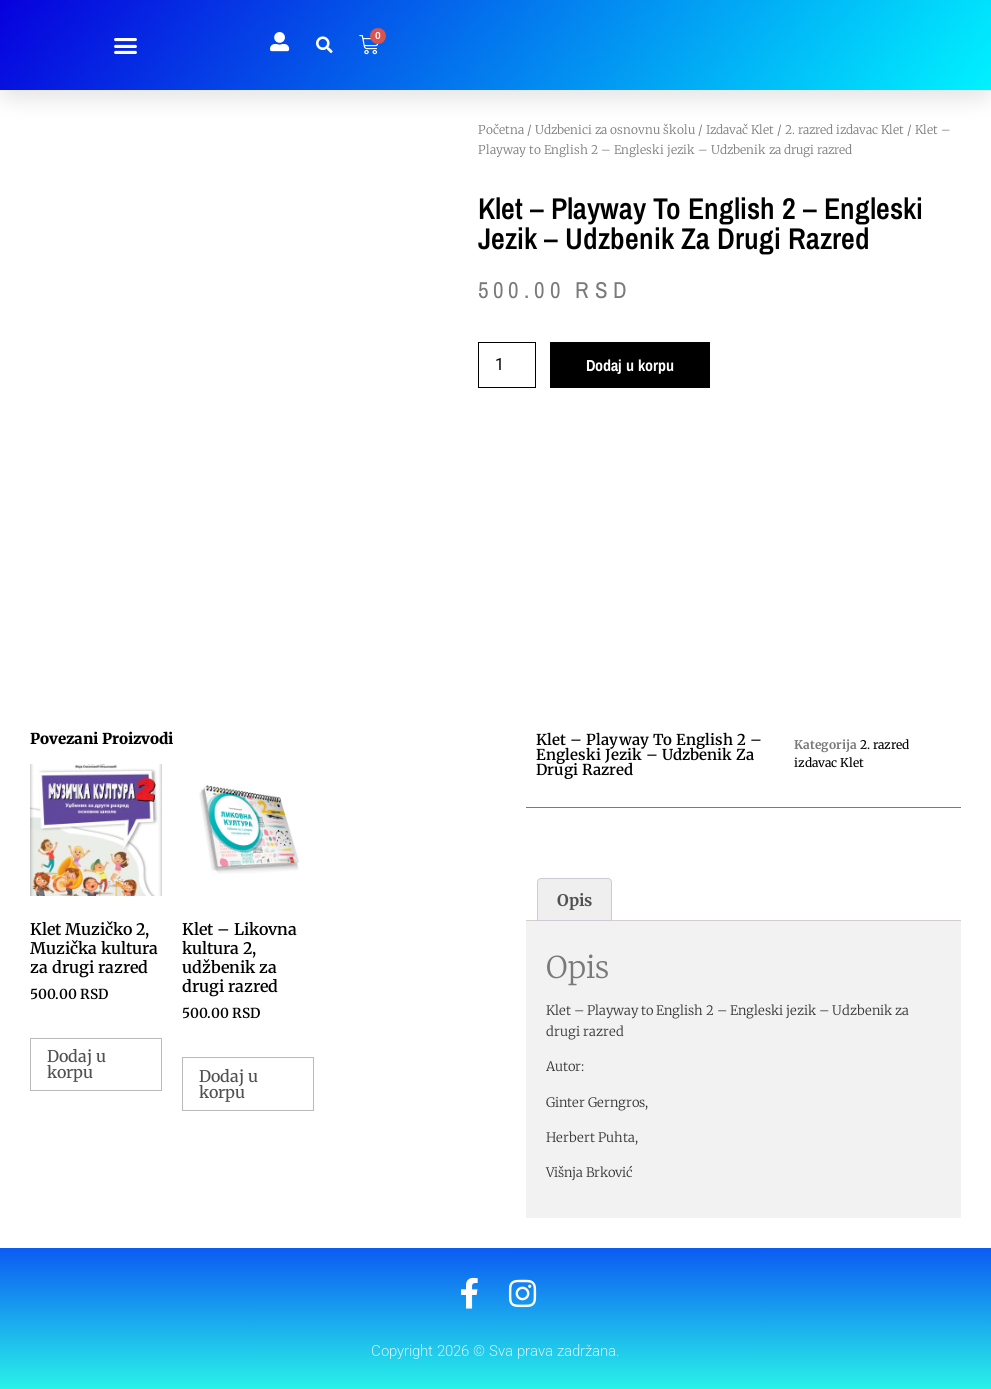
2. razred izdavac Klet (844, 129)
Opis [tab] (574, 900)
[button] (125, 45)
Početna (501, 129)
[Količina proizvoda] (507, 365)
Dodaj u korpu (630, 365)
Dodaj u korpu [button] (76, 1064)
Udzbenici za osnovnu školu (615, 129)
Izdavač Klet (740, 129)
